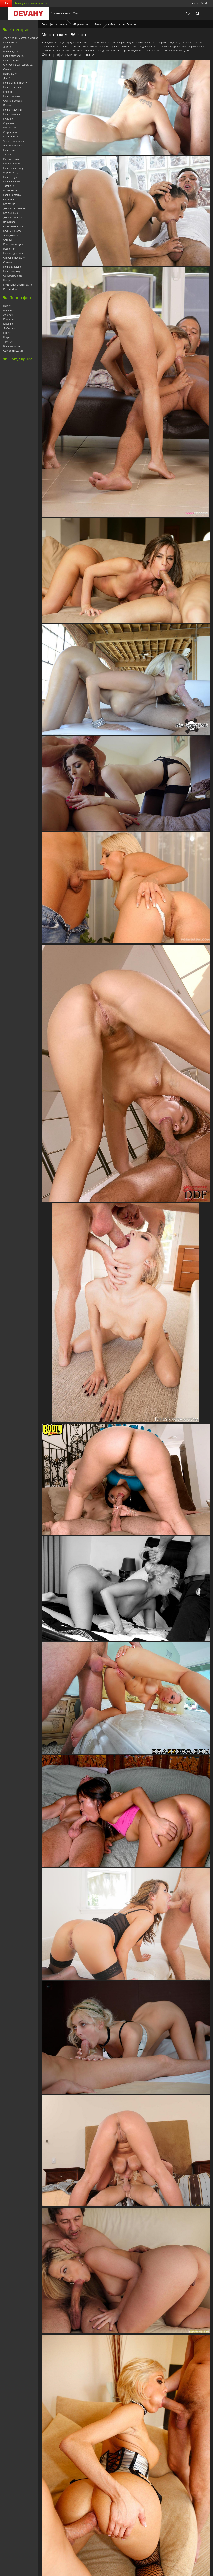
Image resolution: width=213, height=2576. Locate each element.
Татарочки (9, 185)
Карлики (8, 323)
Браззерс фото (59, 13)
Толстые (8, 341)
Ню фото (8, 280)
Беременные (10, 136)
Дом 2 (6, 78)
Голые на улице (12, 271)
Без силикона (11, 212)
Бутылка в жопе (12, 163)
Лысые (7, 46)
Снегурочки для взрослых (18, 64)
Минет (7, 332)
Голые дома (10, 42)
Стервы (7, 239)
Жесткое (8, 314)
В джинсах (9, 248)
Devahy (27, 13)
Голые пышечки (12, 109)
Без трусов (9, 203)
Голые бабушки (12, 266)
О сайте (205, 3)
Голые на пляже (12, 114)
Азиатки (7, 154)
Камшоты (8, 319)
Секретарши (10, 132)
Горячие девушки (13, 253)
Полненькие (10, 190)
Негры (7, 337)
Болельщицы (10, 51)
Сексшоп (8, 262)
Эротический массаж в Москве (20, 37)
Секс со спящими (13, 350)
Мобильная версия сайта (17, 284)
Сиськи (7, 69)
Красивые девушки (14, 244)
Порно (7, 305)
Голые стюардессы (13, 55)
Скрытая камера (12, 100)
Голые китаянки (12, 194)
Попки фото (10, 73)
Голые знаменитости (15, 82)
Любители (9, 328)
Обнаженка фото (12, 275)
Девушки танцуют (13, 217)
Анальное (8, 310)
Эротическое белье (14, 145)
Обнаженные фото (13, 226)
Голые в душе (11, 177)
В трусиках (9, 221)
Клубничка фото (12, 230)
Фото (75, 13)
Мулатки (8, 118)
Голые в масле (11, 181)
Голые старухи (11, 96)
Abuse (195, 3)
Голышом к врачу (13, 168)
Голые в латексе (12, 87)
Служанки (8, 123)
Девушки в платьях (14, 208)
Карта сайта (10, 289)
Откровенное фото (14, 257)
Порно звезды (11, 172)
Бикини (7, 91)
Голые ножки (10, 150)
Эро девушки (10, 235)
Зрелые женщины (13, 141)
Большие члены (12, 346)
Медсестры (9, 127)
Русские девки (11, 159)
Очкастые (8, 199)
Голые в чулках (12, 60)
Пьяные (7, 105)
